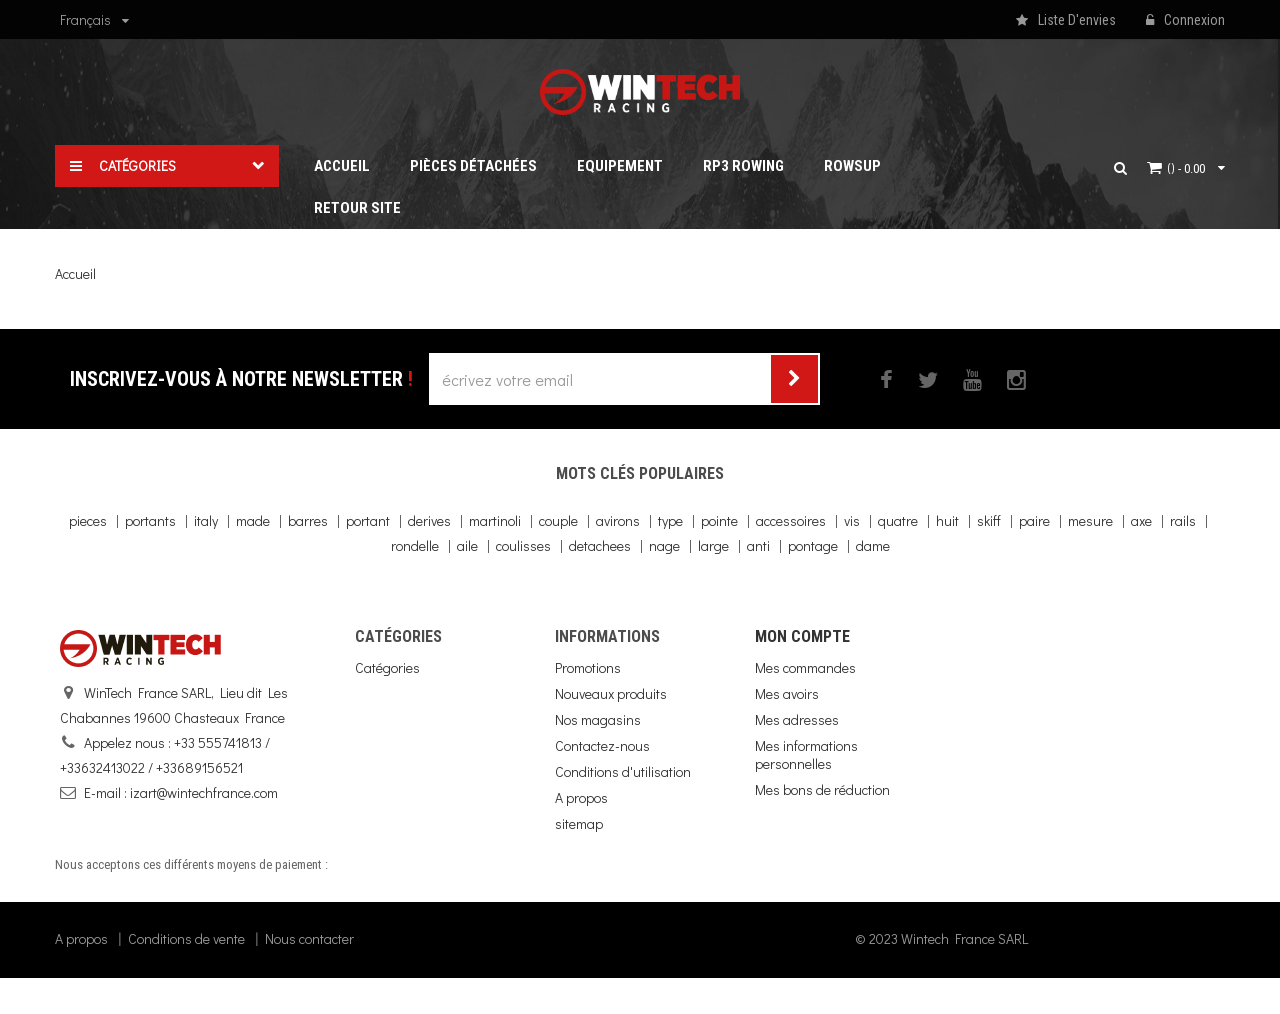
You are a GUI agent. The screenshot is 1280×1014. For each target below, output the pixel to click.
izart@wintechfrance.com (204, 792)
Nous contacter (309, 974)
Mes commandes (805, 667)
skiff (989, 520)
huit (947, 520)
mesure (1090, 520)
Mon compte (802, 636)
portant (368, 520)
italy (206, 520)
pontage (813, 545)
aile (467, 545)
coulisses (523, 545)
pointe (719, 520)
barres (308, 520)
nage (664, 545)
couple (558, 520)
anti (758, 545)
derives (429, 520)
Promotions (588, 667)
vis (852, 520)
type (670, 520)
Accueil (75, 274)
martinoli (495, 520)
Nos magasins (598, 719)
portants (150, 520)
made (253, 520)
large (713, 545)
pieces (88, 520)
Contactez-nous (602, 745)
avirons (618, 520)
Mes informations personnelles (806, 754)
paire (1034, 520)
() (1186, 168)
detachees (600, 545)
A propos (581, 797)
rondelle (415, 545)
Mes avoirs (787, 693)
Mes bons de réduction (822, 789)
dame (873, 545)
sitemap (579, 823)
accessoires (791, 520)
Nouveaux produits (611, 693)
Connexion (1185, 21)
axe (1141, 520)
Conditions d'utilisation (623, 771)
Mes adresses (797, 719)
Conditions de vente (186, 974)
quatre (898, 520)
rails (1183, 520)
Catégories (387, 667)
